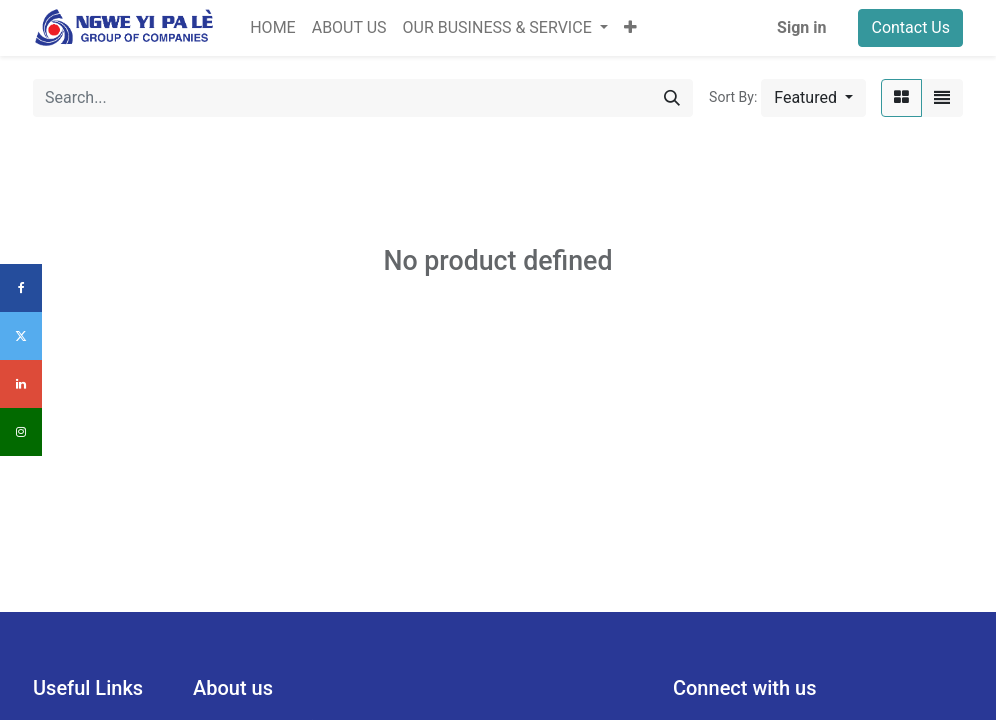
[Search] (672, 98)
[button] (630, 28)
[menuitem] (272, 28)
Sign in (801, 27)
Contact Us (910, 27)
